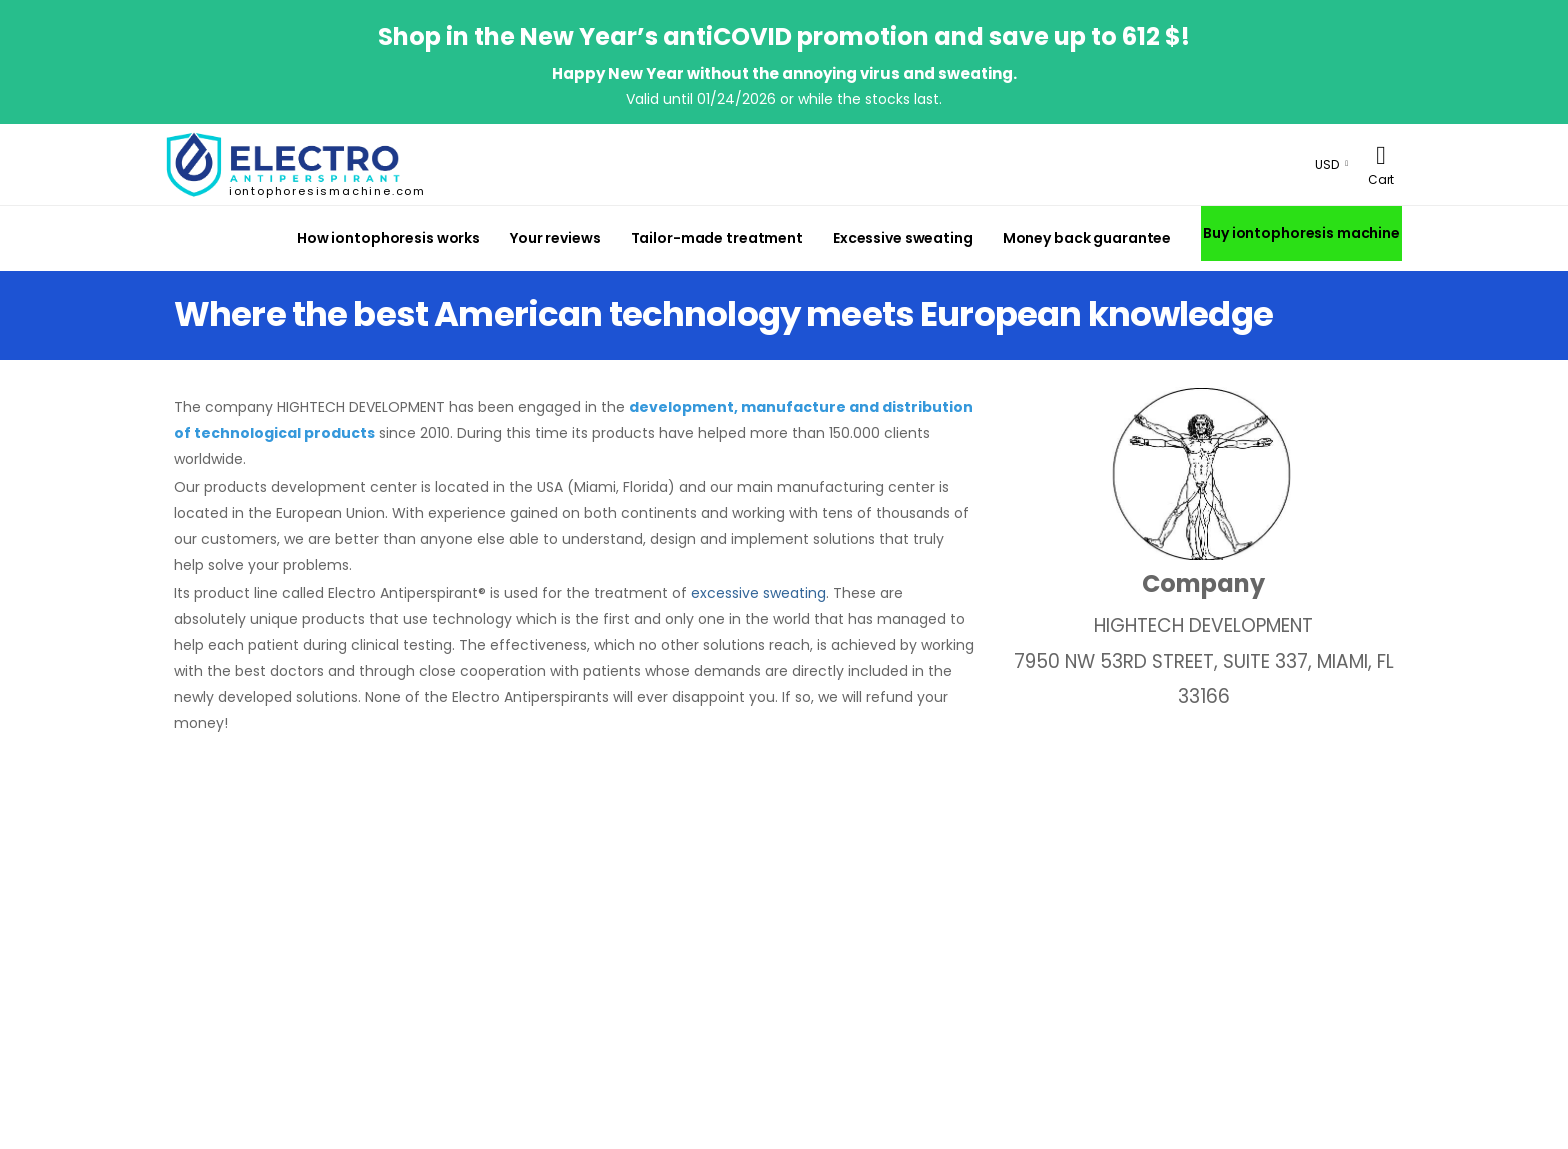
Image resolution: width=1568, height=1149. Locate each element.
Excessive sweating (903, 238)
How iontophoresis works (388, 238)
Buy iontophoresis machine (1301, 233)
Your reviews (555, 238)
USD (1327, 164)
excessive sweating (758, 593)
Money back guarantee (1087, 238)
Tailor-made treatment (717, 238)
